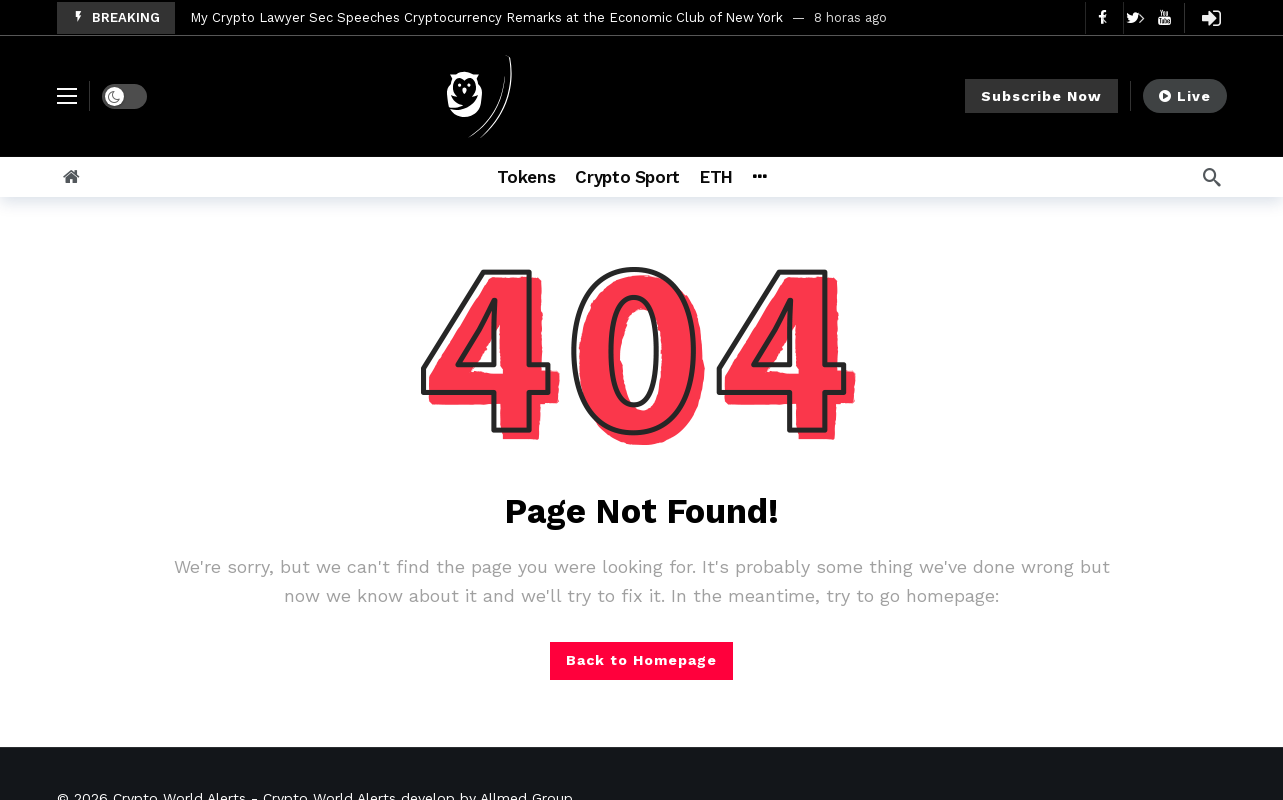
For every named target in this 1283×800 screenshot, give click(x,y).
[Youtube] (1164, 17)
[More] (759, 177)
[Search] (1212, 177)
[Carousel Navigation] (1123, 18)
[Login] (1212, 18)
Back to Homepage (641, 660)
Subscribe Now (1041, 96)
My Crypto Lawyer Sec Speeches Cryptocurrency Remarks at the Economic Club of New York (486, 17)
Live (1185, 96)
